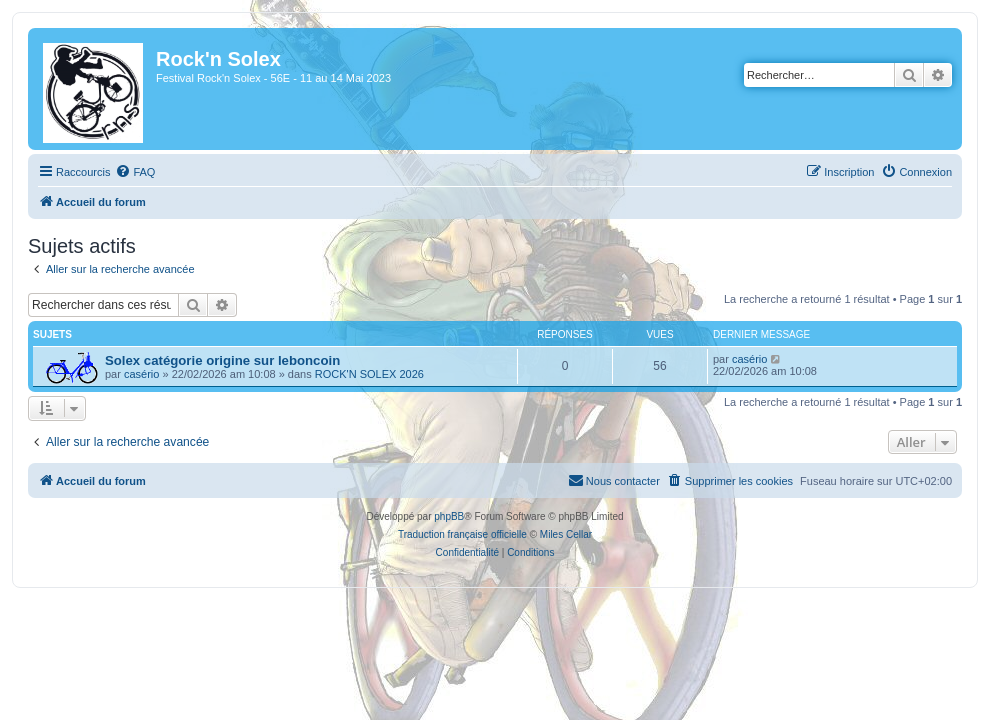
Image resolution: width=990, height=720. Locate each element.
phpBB (449, 516)
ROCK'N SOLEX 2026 (369, 374)
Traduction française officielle (462, 534)
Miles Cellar (566, 534)
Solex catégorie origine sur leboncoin (222, 360)
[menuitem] (135, 172)
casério (141, 374)
